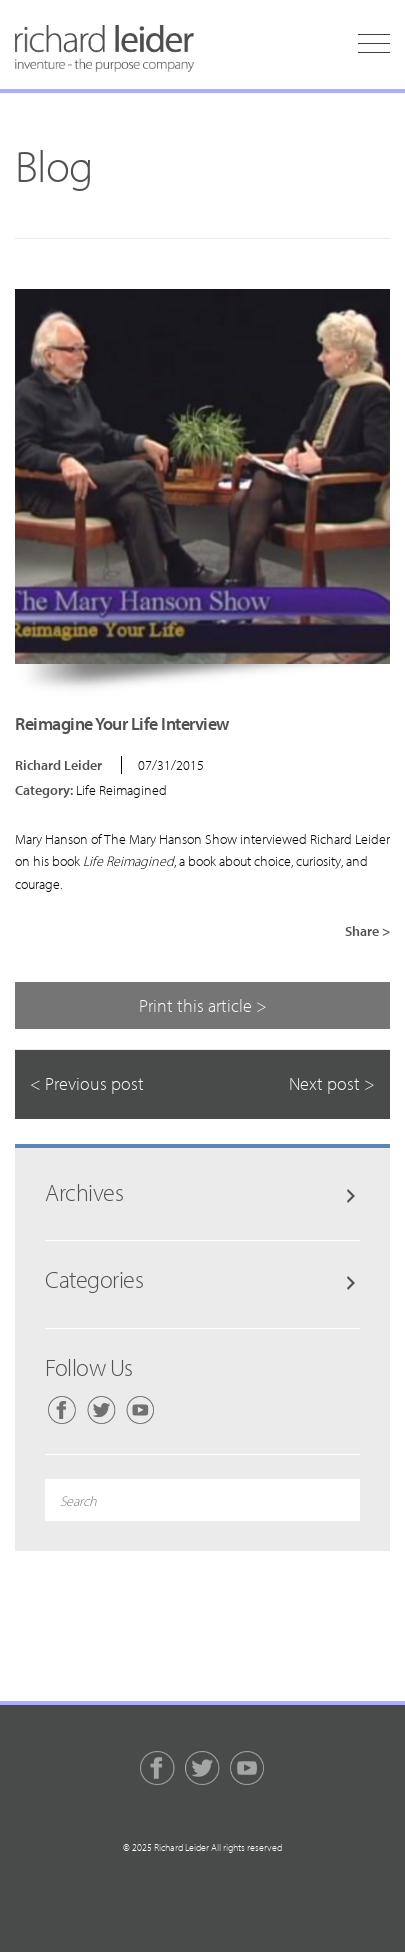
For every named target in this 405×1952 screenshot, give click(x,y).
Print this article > (203, 1005)
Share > (367, 931)
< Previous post (87, 1083)
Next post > (332, 1083)
